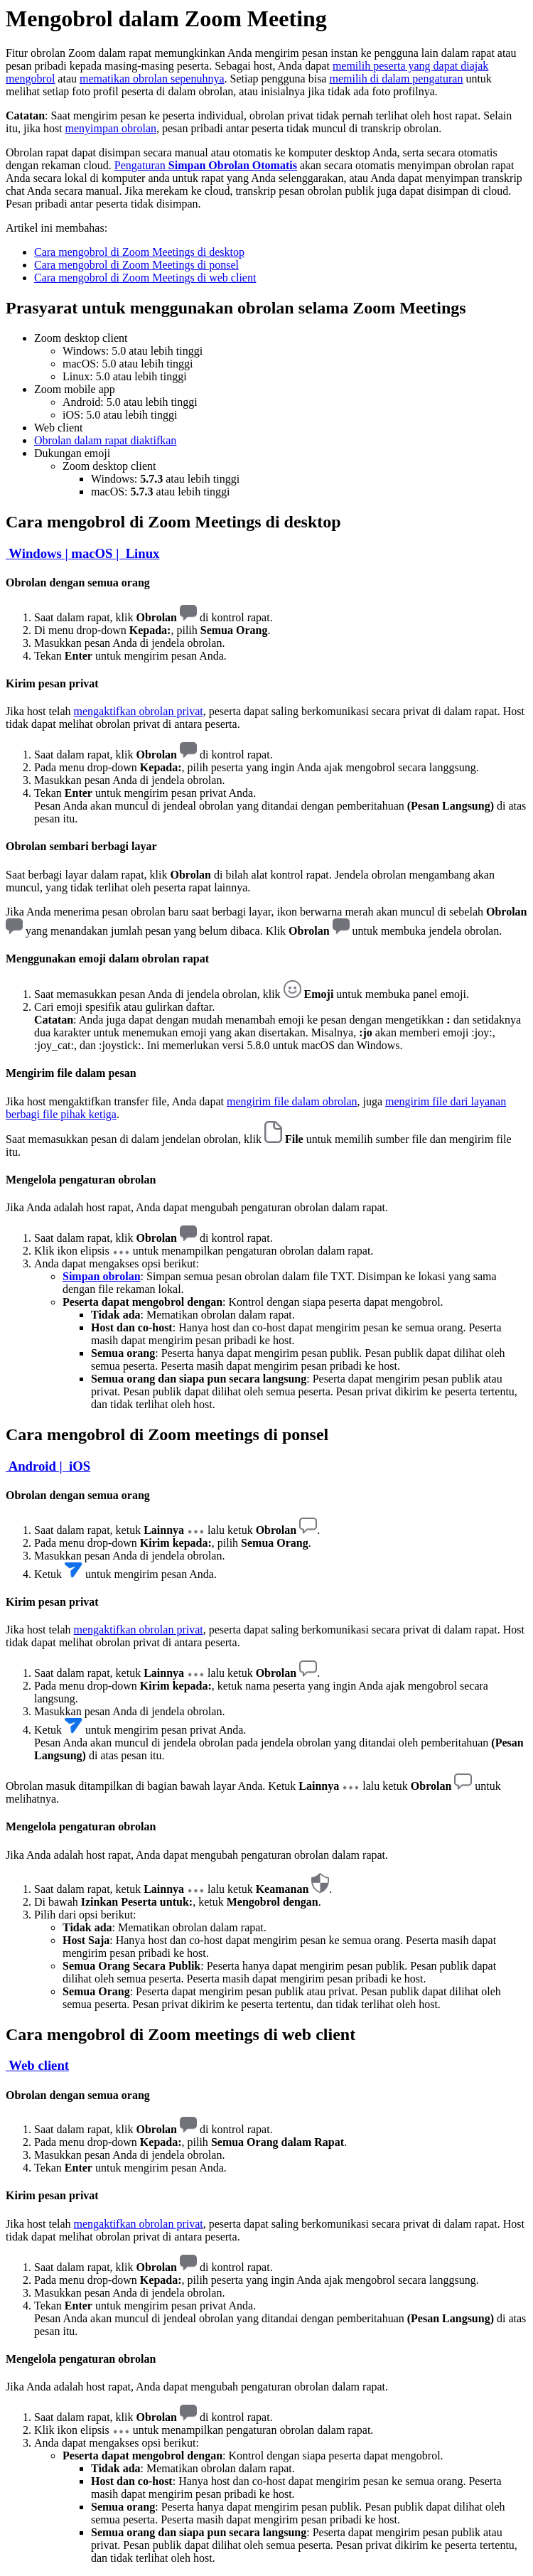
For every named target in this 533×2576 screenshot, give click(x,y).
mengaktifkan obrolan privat (138, 711)
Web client (37, 2065)
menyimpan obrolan (110, 128)
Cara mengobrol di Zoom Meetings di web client (145, 278)
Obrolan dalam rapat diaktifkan (105, 440)
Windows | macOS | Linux (82, 553)
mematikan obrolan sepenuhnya (152, 79)
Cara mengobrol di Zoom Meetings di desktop (139, 252)
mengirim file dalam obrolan (292, 1101)
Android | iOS (48, 1466)
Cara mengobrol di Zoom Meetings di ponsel (136, 265)
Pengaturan (205, 165)
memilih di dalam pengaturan (396, 79)
